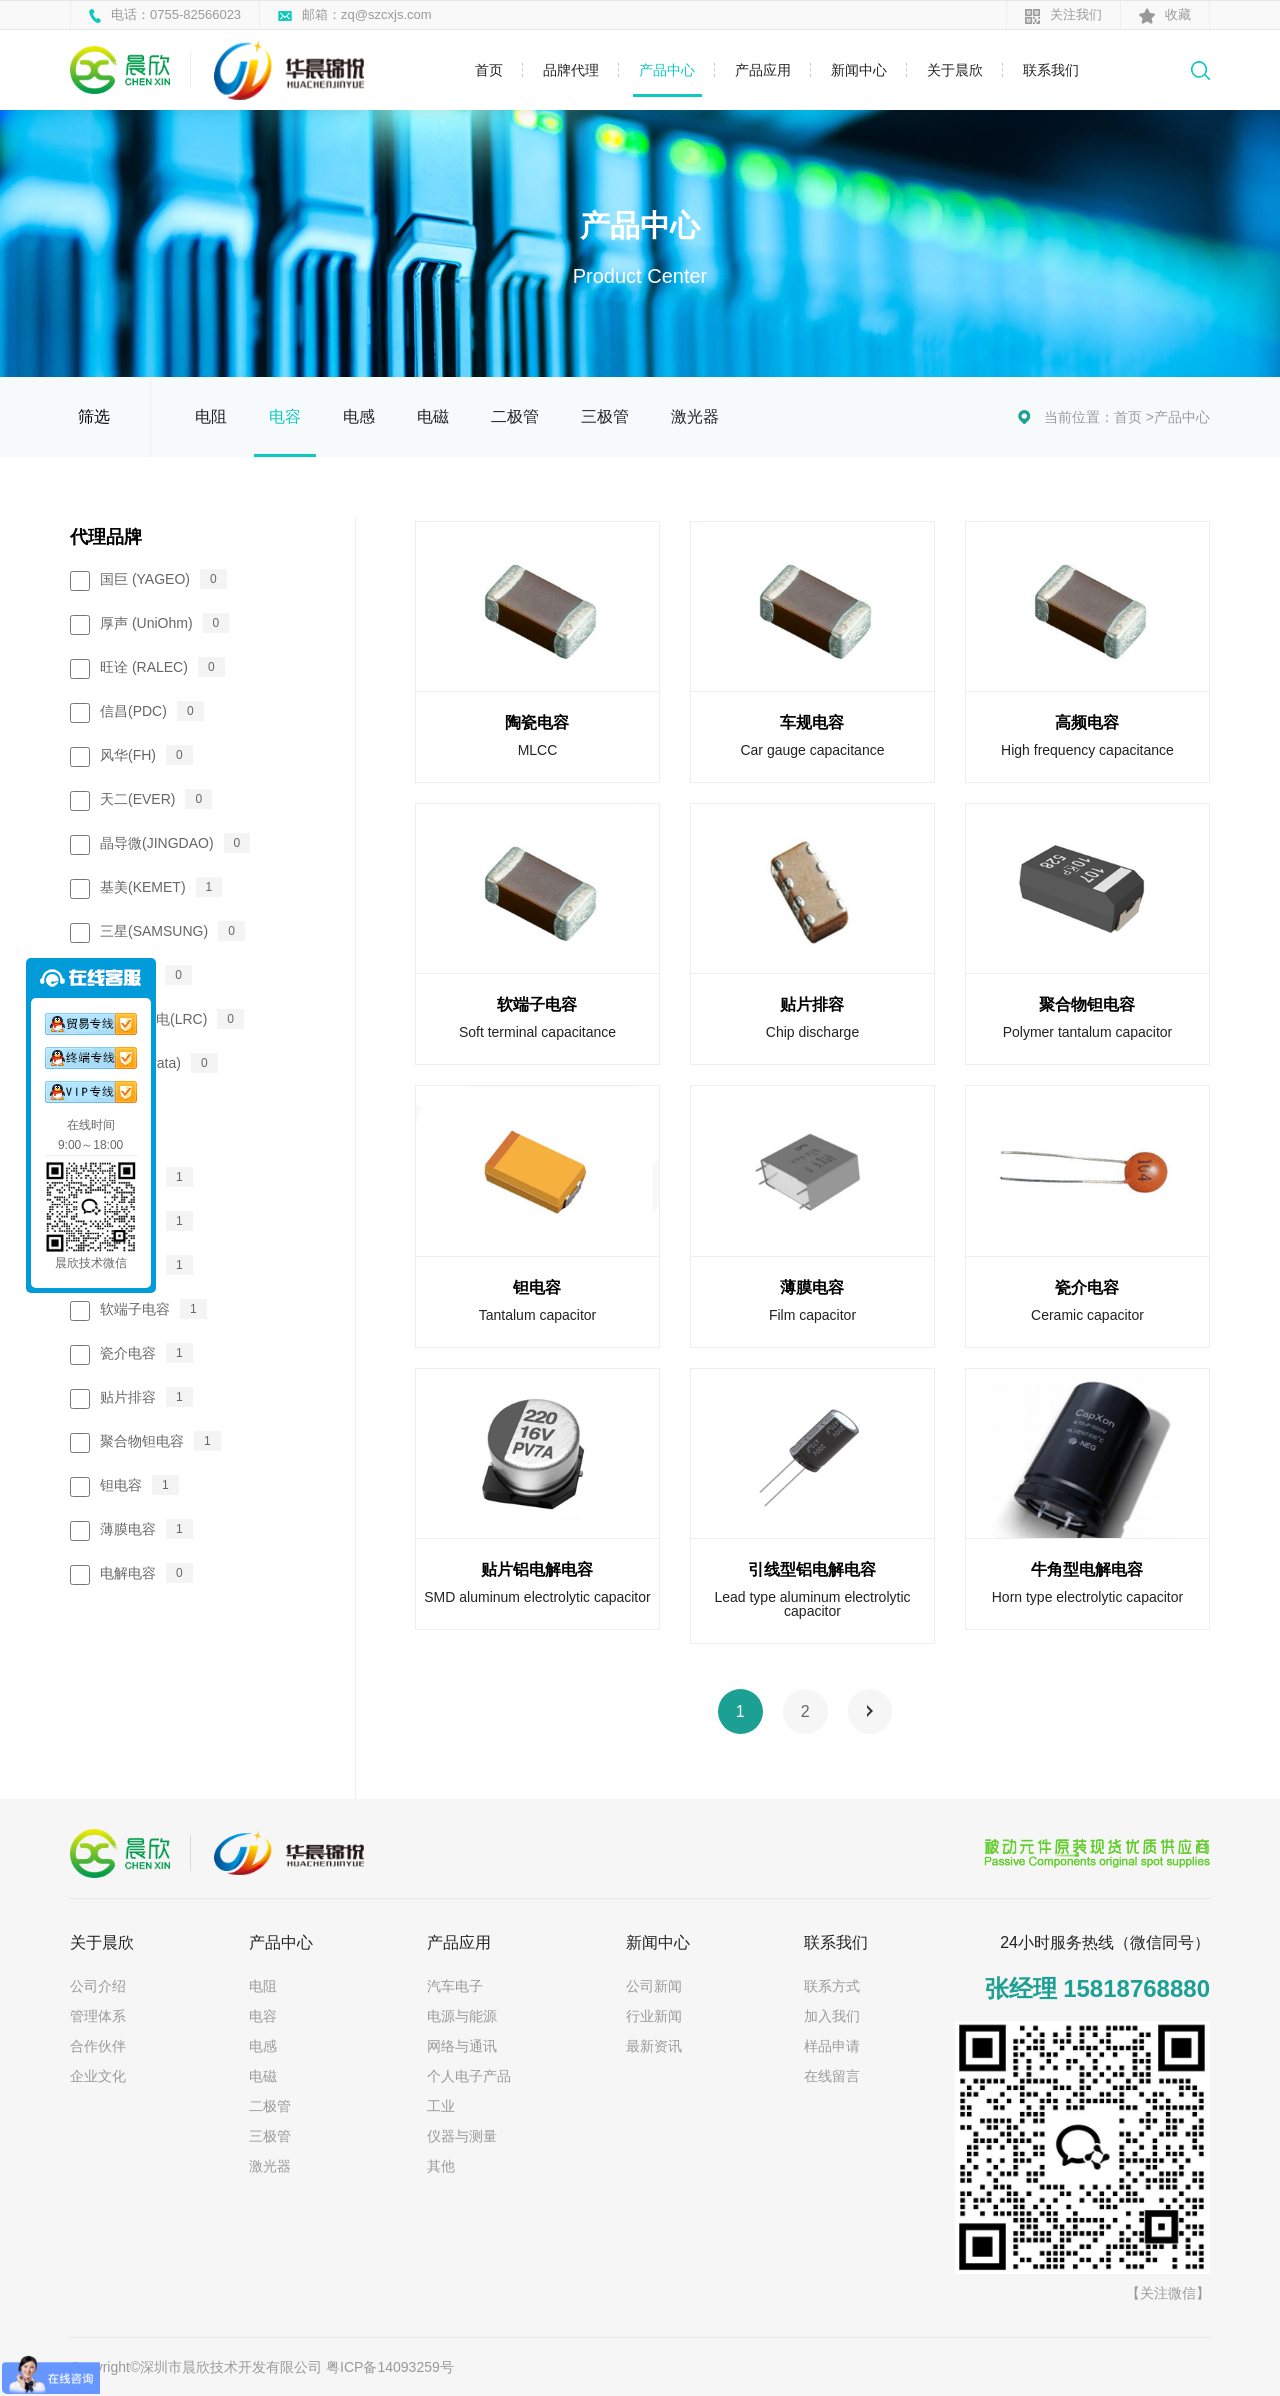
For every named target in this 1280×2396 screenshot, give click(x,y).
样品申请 (832, 2046)
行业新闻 (654, 2016)
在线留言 (832, 2076)
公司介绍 (98, 1986)
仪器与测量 (462, 2136)
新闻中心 (859, 70)
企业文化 (98, 2076)
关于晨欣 (955, 70)
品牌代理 (571, 70)
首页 (489, 70)
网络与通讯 (462, 2046)
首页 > (1134, 417)
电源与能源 (462, 2016)
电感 (359, 416)
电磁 (433, 416)
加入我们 (832, 2016)
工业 (441, 2106)
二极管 (515, 416)
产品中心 (667, 70)
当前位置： (1079, 417)
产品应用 (763, 70)
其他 (441, 2166)
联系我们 (1051, 70)
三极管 (605, 416)
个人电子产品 (469, 2076)
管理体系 (98, 2016)
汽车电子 (455, 1986)
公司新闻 (654, 1986)
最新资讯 (654, 2046)
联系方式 (832, 1986)
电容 (285, 416)
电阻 (211, 416)
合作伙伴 (98, 2046)
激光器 (695, 416)
